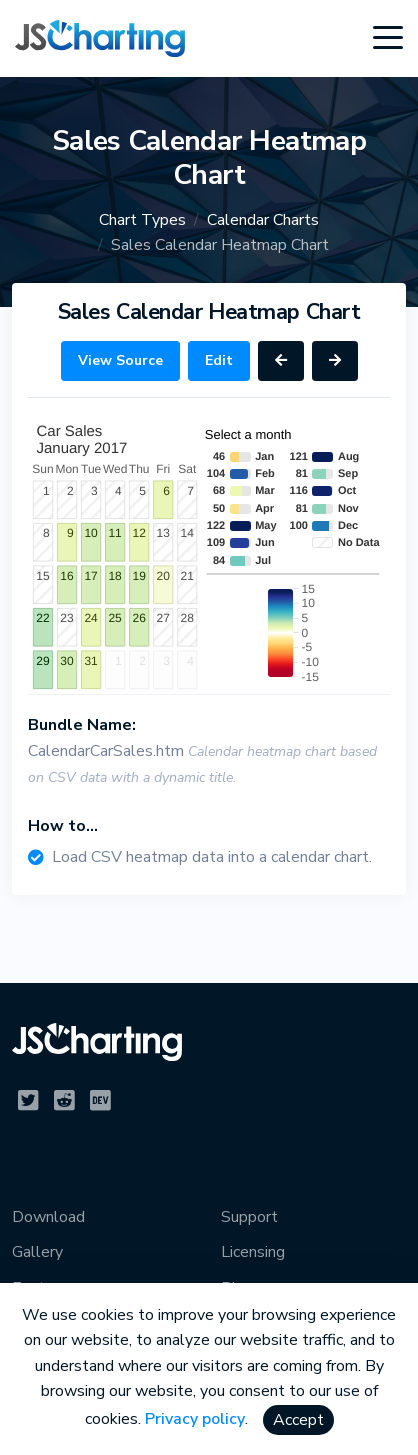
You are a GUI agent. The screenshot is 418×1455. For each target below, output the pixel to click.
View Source (120, 360)
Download (48, 1217)
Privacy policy (195, 1419)
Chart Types (142, 220)
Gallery (37, 1252)
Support (249, 1217)
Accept (298, 1420)
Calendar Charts (263, 220)
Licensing (253, 1252)
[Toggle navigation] (388, 38)
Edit (219, 360)
